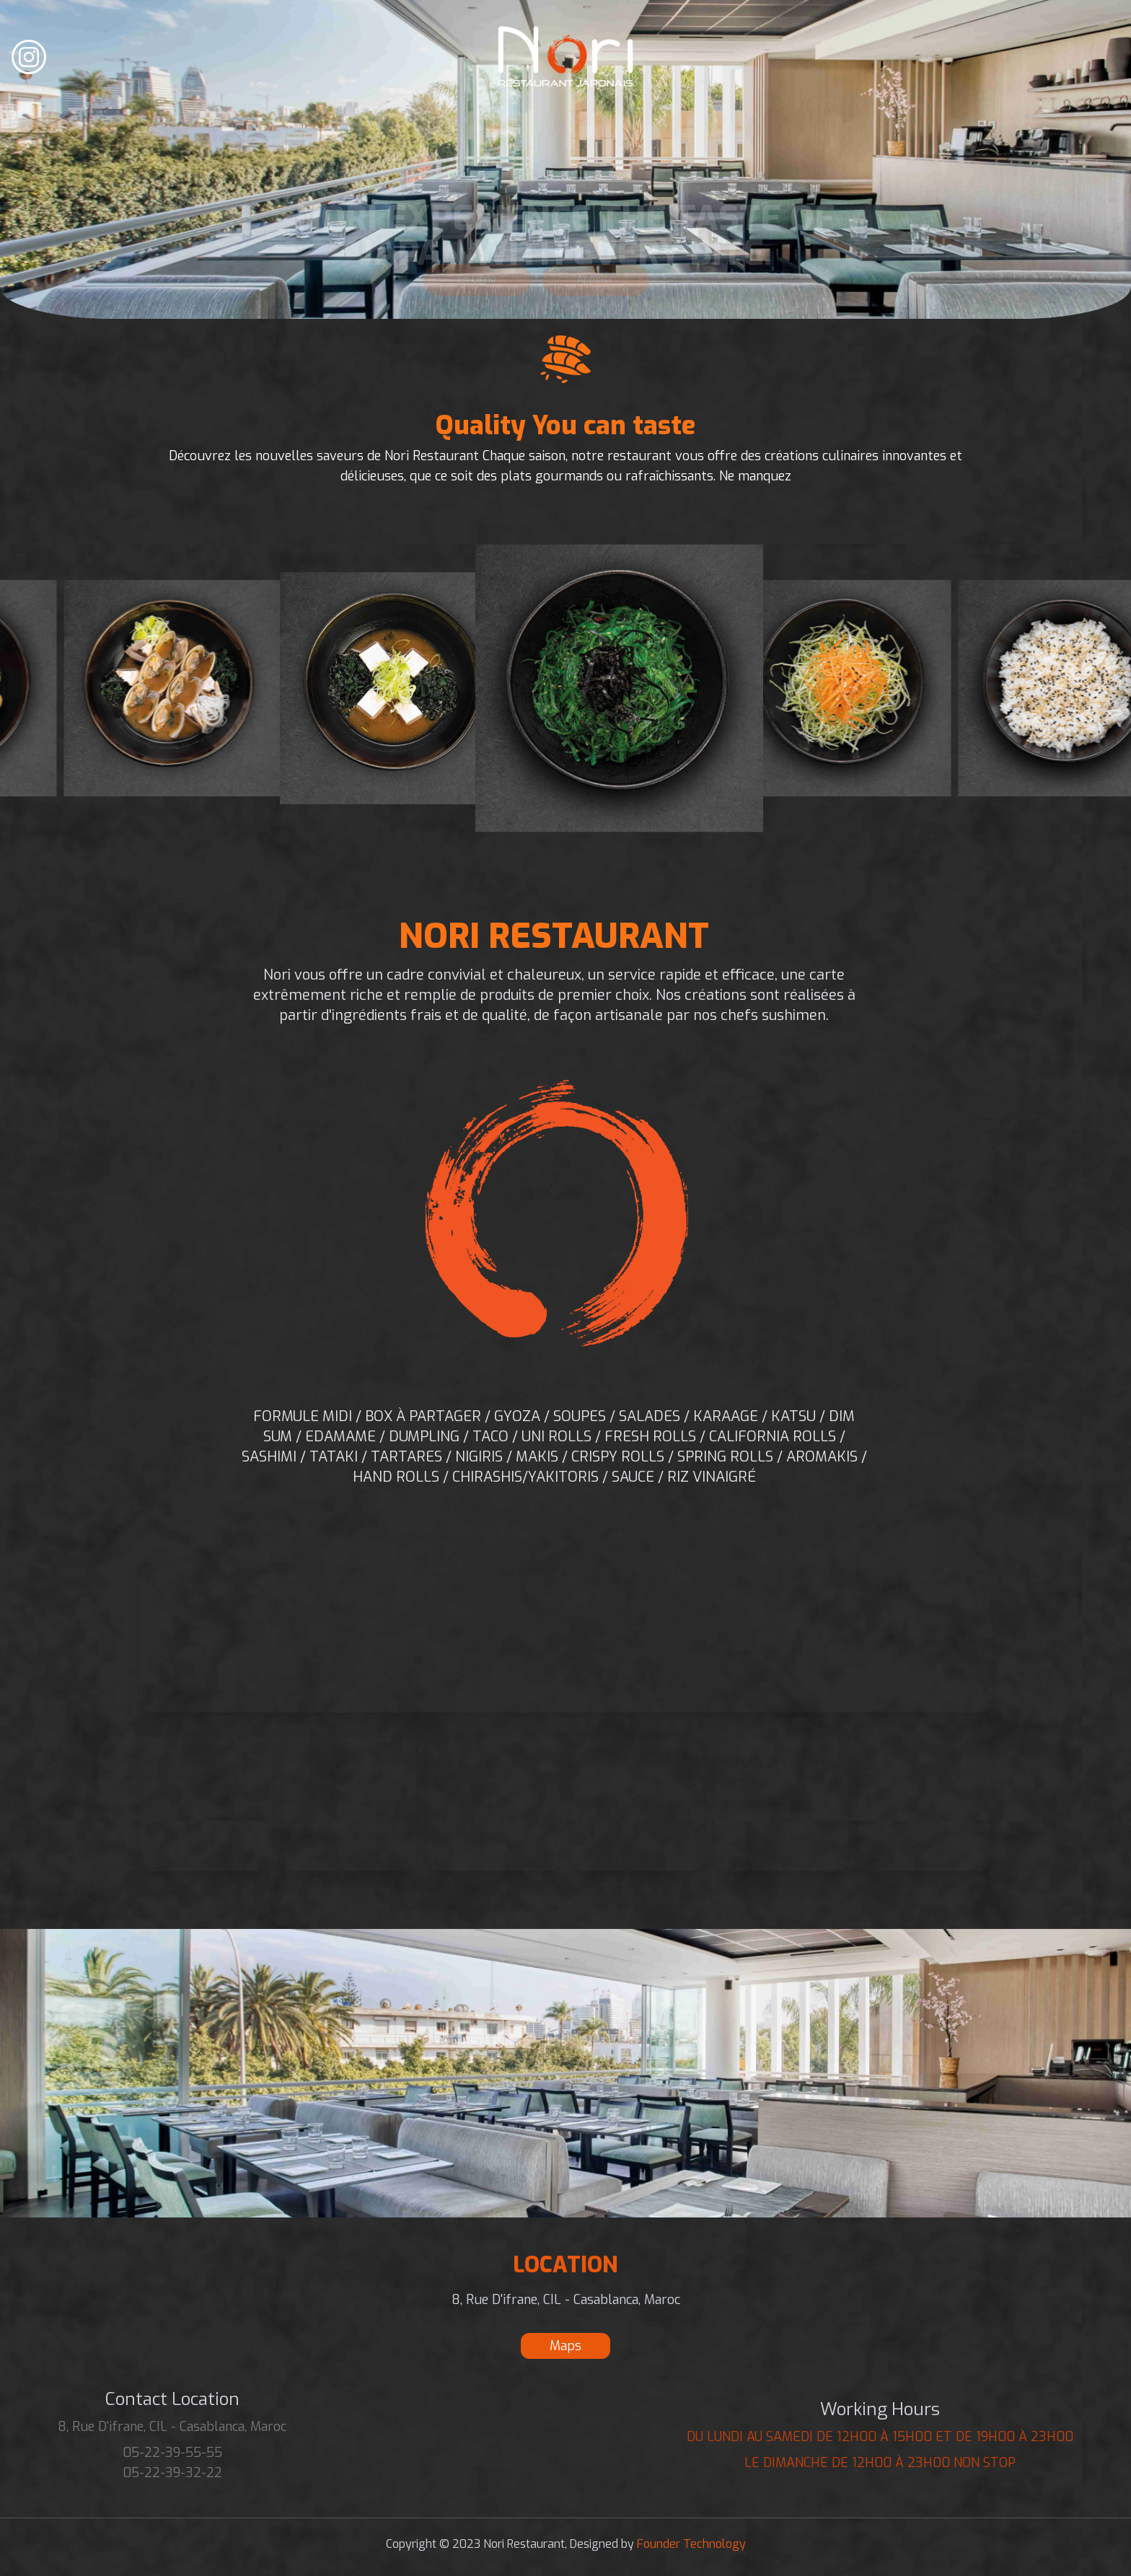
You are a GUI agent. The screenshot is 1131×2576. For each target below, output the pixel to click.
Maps (565, 2346)
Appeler (591, 279)
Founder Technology (690, 2543)
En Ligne (473, 279)
